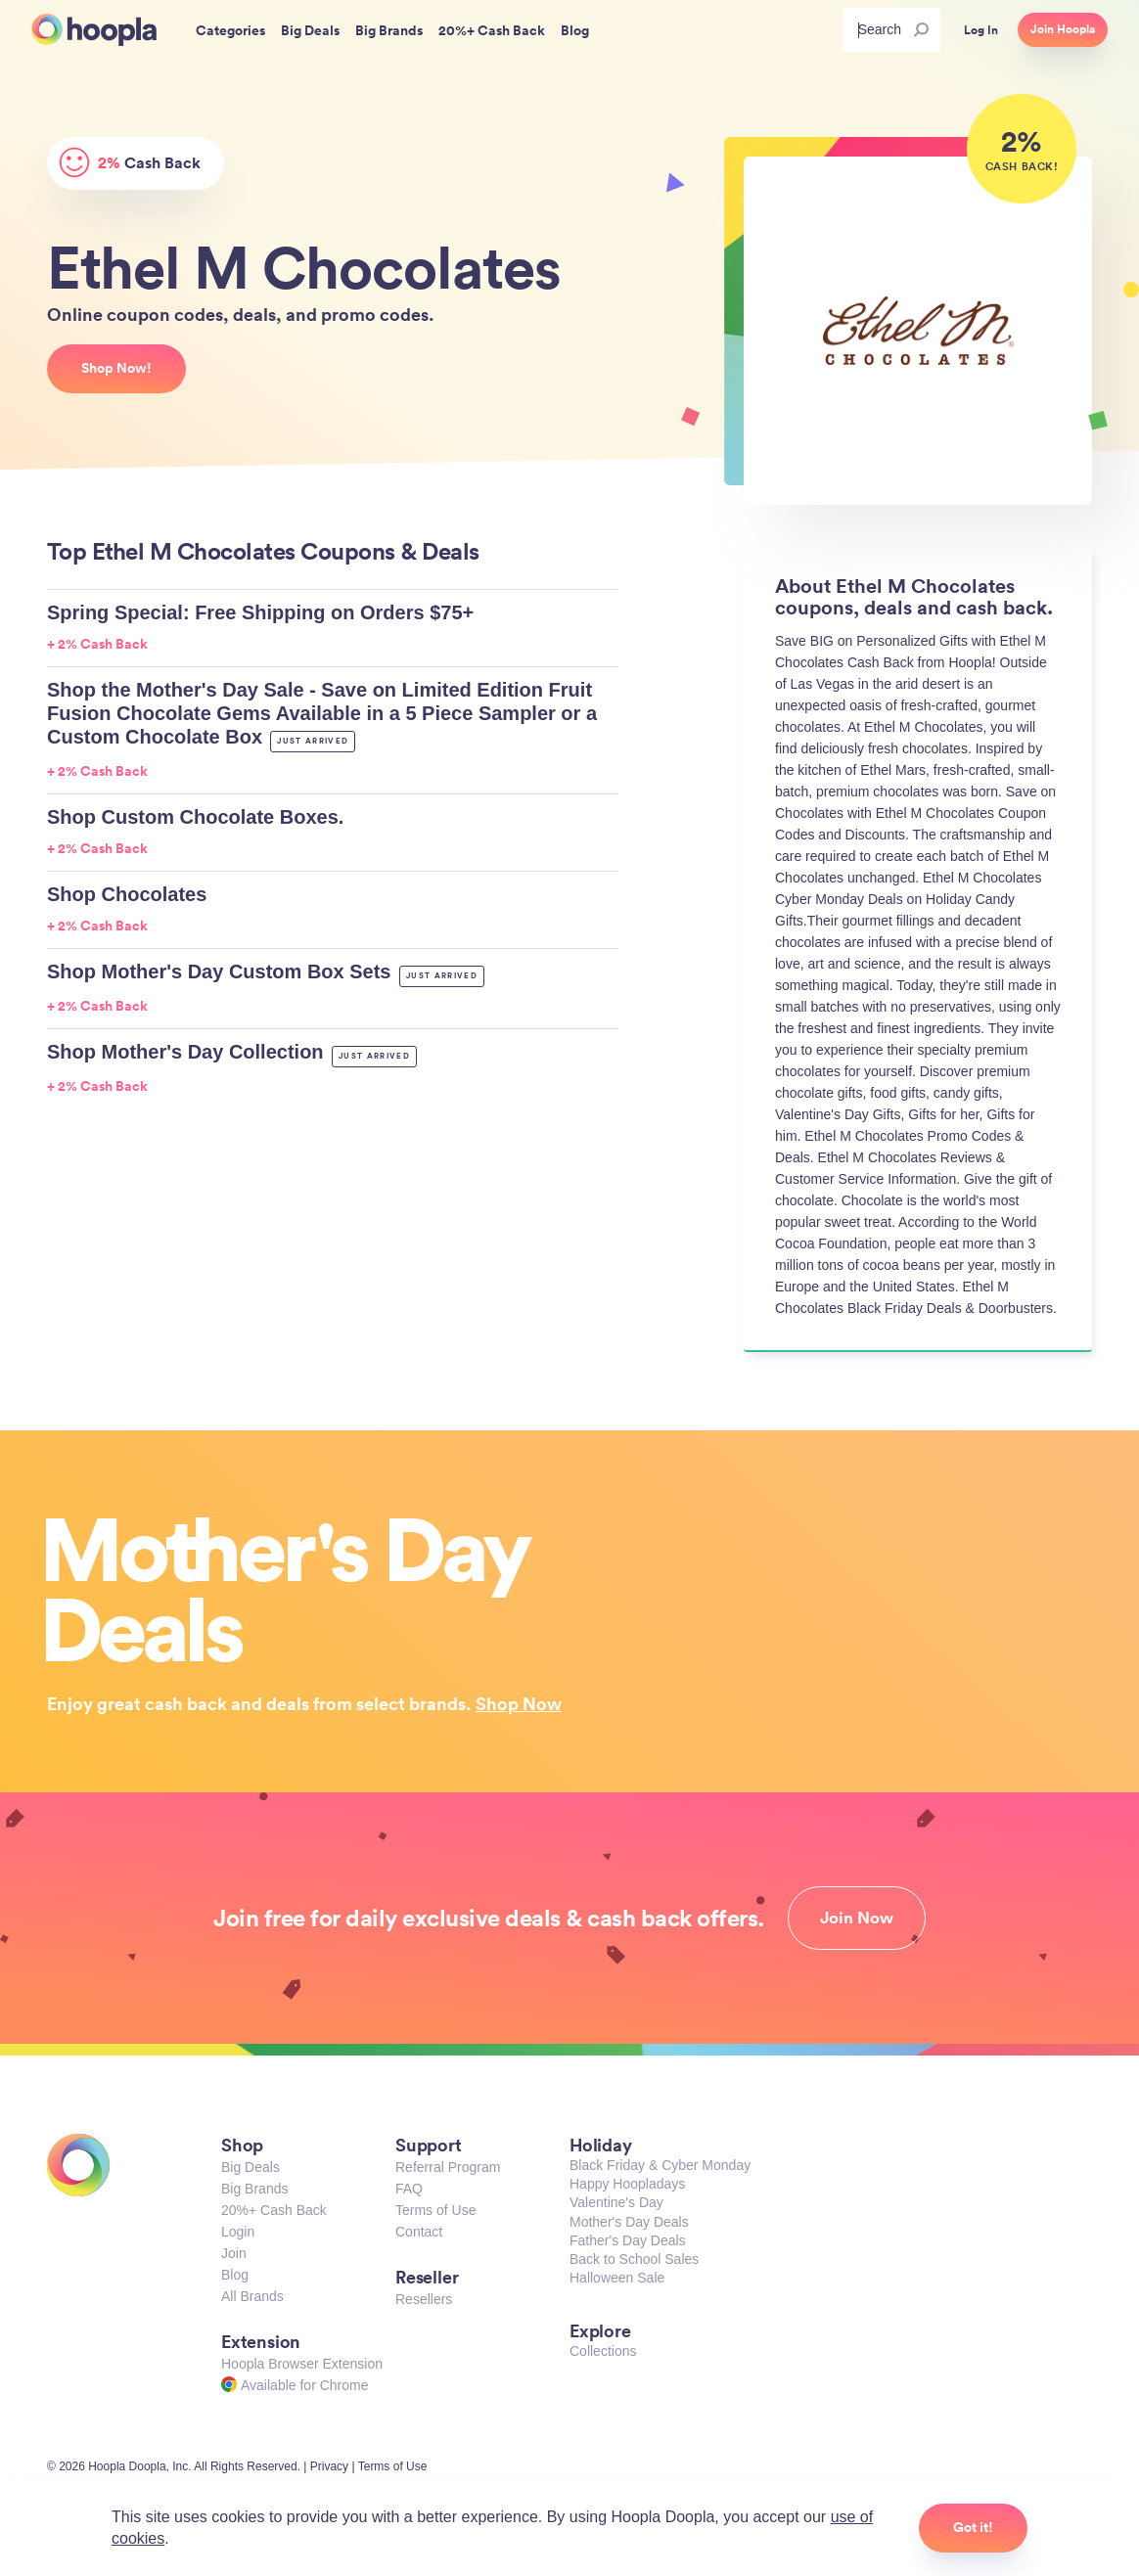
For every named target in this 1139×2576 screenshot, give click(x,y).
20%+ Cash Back (274, 2210)
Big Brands (254, 2188)
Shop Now (519, 1703)
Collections (603, 2351)
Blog (235, 2274)
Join (234, 2253)
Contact (418, 2231)
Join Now (856, 1917)
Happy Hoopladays (627, 2184)
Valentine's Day (616, 2202)
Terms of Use (435, 2210)
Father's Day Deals (628, 2240)
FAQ (409, 2188)
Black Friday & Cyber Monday (660, 2165)
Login (237, 2231)
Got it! (973, 2527)
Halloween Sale (617, 2277)
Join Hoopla (1062, 29)
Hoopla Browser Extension (302, 2364)
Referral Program (447, 2167)
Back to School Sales (634, 2259)
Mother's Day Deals (629, 2222)
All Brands (252, 2296)
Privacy (329, 2466)
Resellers (423, 2299)
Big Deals (250, 2167)
